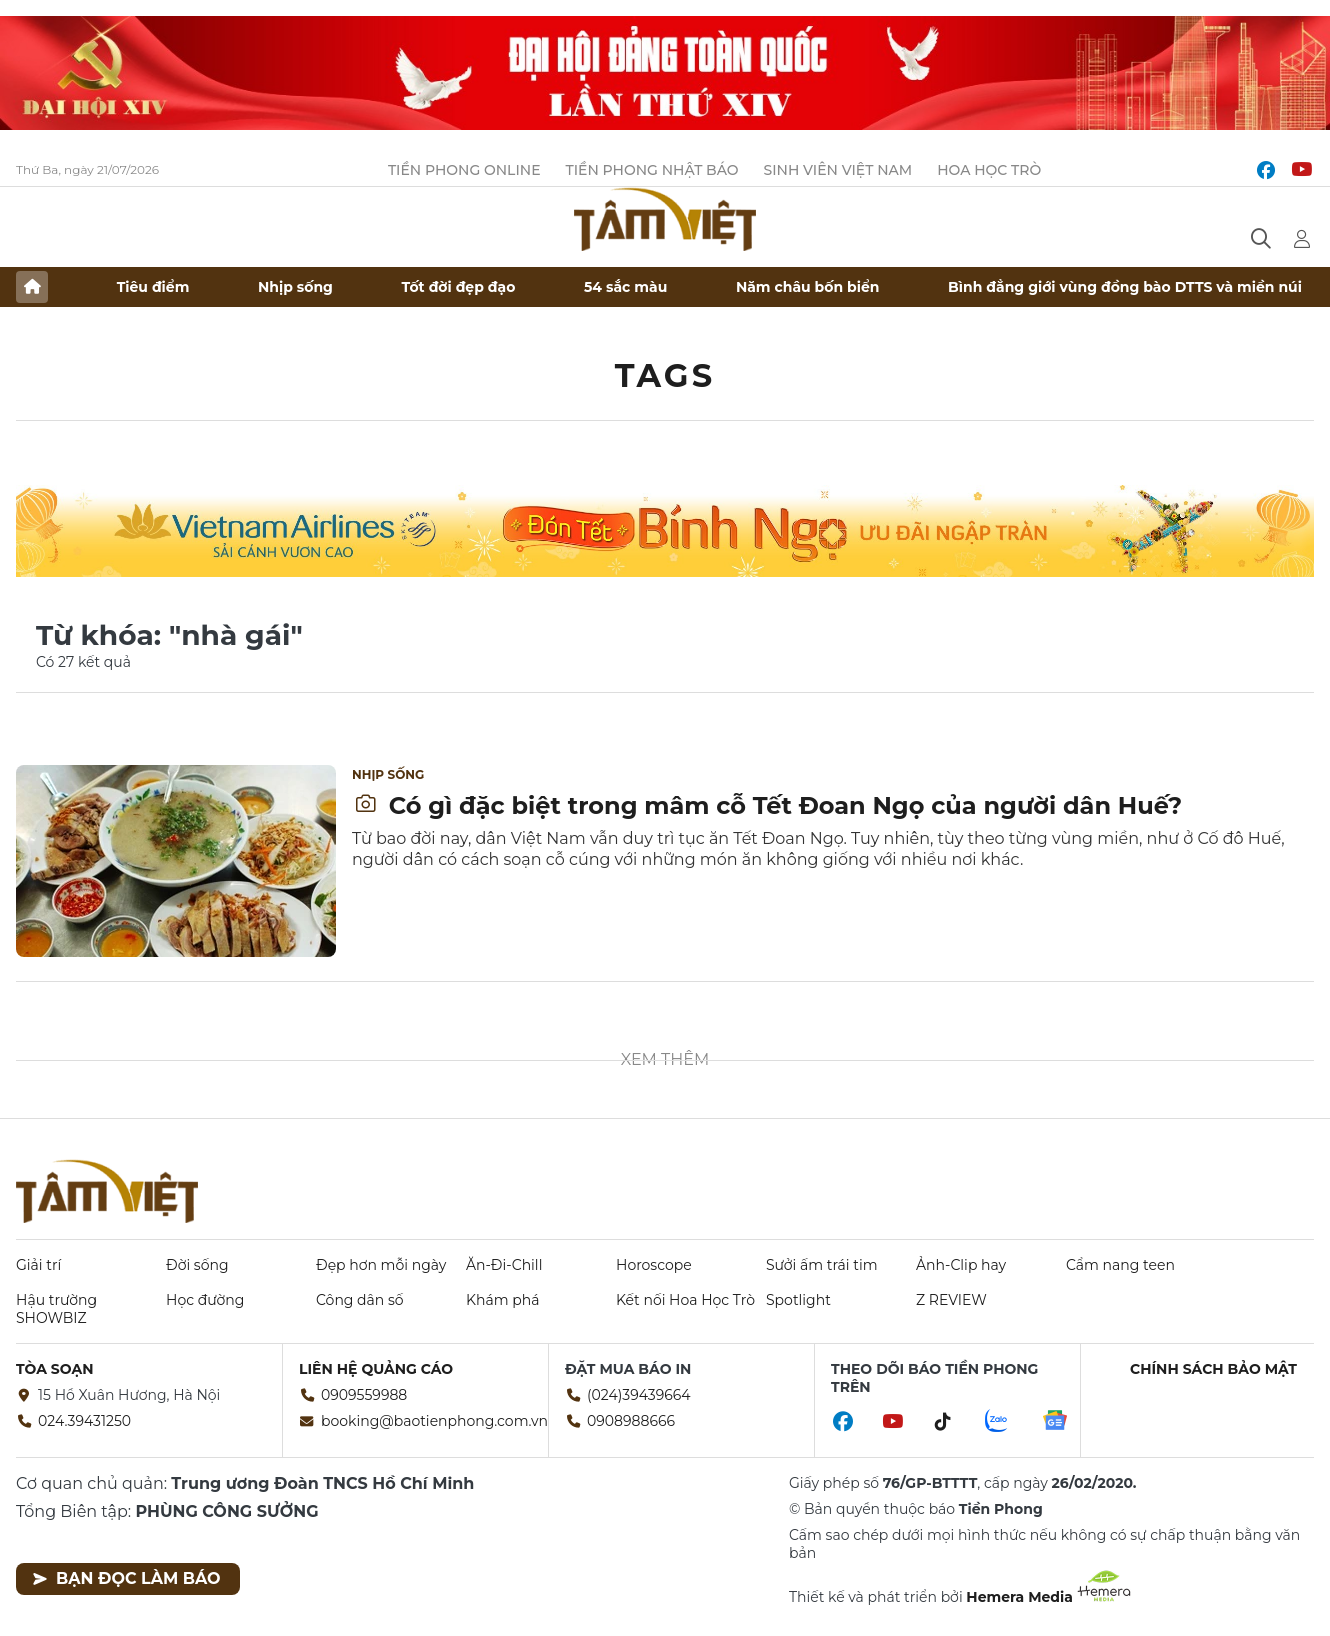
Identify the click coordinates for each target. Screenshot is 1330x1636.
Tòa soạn (55, 1369)
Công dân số (360, 1300)
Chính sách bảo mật (1213, 1369)
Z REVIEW (951, 1300)
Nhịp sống (295, 287)
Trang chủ (32, 287)
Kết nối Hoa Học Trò (685, 1300)
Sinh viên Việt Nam (838, 170)
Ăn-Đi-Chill (504, 1265)
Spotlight (798, 1300)
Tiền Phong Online (464, 170)
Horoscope (654, 1265)
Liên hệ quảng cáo (376, 1369)
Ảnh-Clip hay (961, 1265)
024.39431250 (84, 1421)
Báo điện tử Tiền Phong (665, 219)
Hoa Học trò (989, 170)
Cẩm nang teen (1120, 1265)
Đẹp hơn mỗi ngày (381, 1265)
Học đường (205, 1300)
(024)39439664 (639, 1395)
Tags (665, 375)
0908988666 (631, 1421)
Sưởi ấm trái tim (822, 1265)
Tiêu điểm (153, 287)
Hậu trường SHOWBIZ (56, 1309)
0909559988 (364, 1395)
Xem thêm (665, 1059)
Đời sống (197, 1265)
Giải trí (38, 1265)
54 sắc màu (625, 287)
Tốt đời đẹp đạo (459, 287)
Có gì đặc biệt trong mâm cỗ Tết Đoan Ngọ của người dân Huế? (768, 805)
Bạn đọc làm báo (126, 1578)
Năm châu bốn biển (808, 287)
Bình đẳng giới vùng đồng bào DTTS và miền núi (1125, 287)
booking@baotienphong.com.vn (434, 1421)
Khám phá (502, 1300)
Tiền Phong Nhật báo (652, 170)
